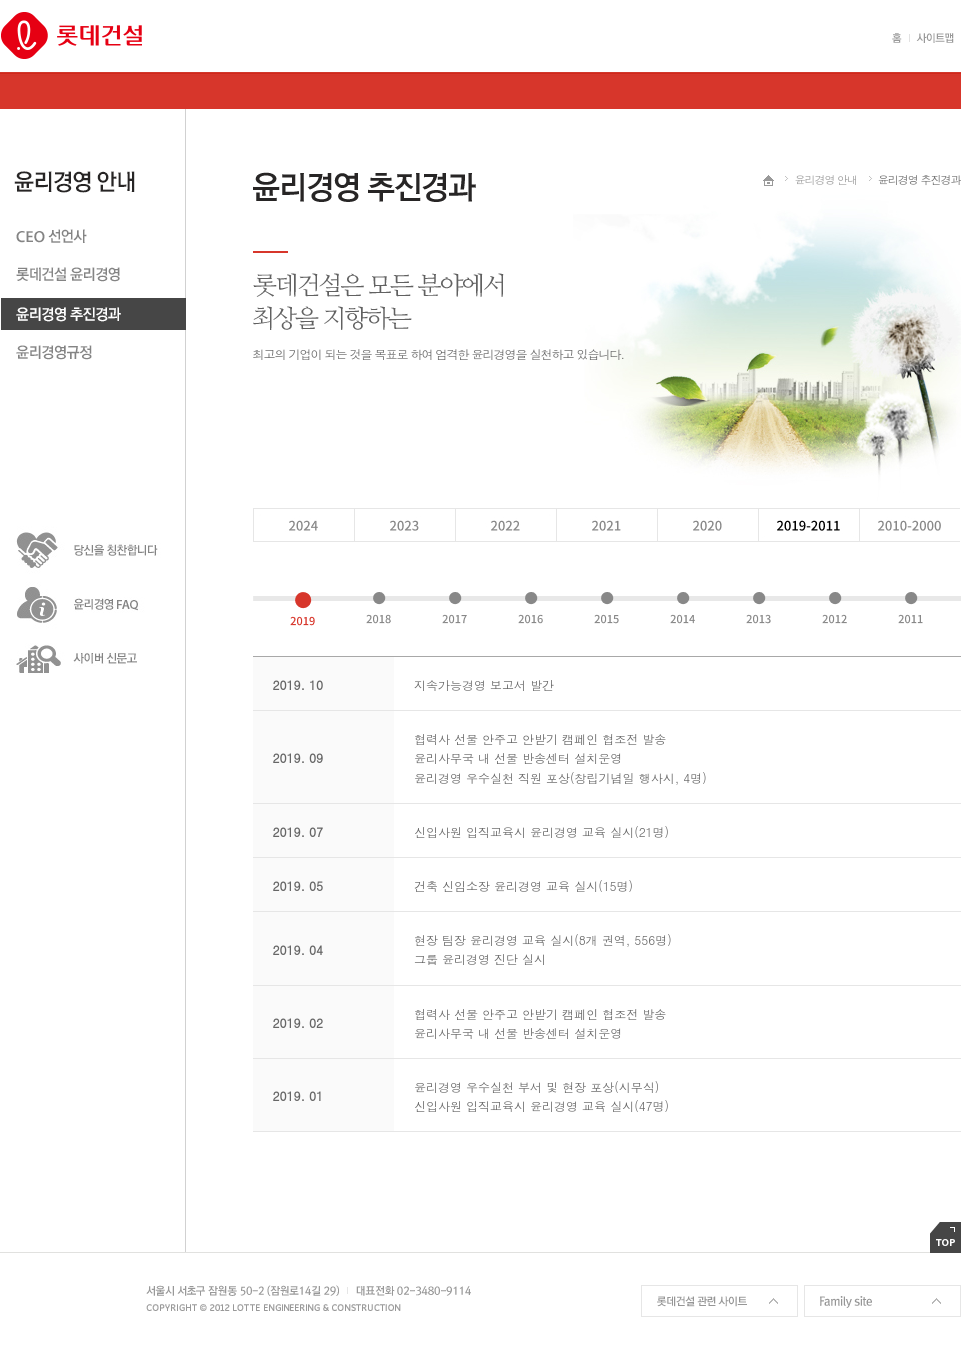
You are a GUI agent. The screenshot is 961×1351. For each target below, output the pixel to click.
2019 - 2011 (807, 525)
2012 (834, 609)
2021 (605, 525)
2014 (682, 609)
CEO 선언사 (93, 239)
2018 (378, 609)
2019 (302, 609)
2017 (454, 609)
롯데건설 (71, 35)
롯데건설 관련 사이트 (719, 1301)
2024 (303, 525)
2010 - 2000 (909, 525)
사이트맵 (931, 38)
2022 (504, 525)
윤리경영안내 (93, 164)
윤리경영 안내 (825, 179)
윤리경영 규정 (93, 356)
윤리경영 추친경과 (93, 317)
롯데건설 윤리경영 (93, 278)
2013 (758, 609)
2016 (530, 609)
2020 (706, 525)
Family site (882, 1301)
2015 (606, 609)
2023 (403, 525)
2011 (910, 609)
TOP (945, 1237)
